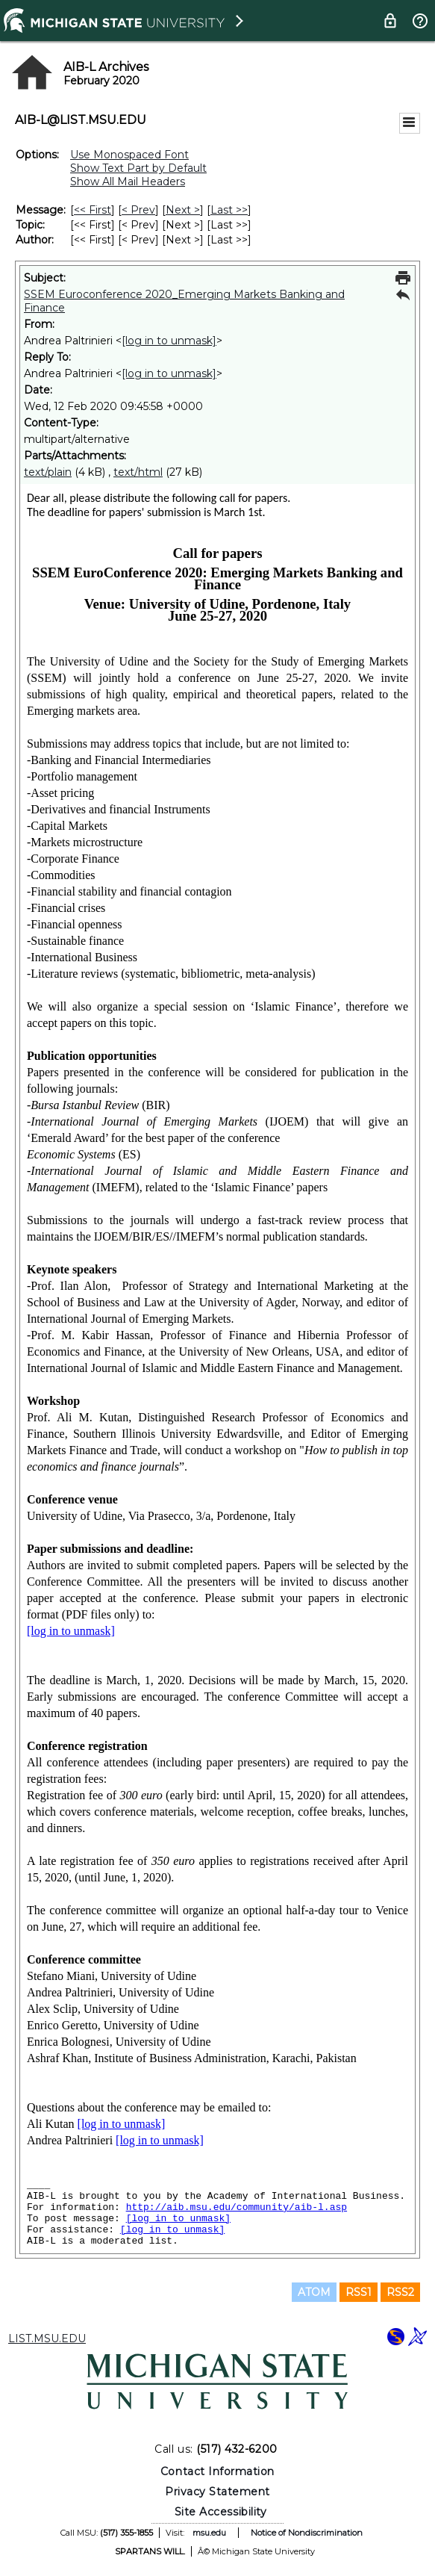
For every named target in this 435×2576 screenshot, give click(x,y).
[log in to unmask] (169, 340)
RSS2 (400, 2292)
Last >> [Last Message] (229, 210)
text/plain (48, 472)
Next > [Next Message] (183, 210)
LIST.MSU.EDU (47, 2338)
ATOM (314, 2292)
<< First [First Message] (92, 210)
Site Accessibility (221, 2511)
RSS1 (358, 2292)
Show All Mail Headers (127, 181)
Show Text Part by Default (138, 168)
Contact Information (217, 2471)
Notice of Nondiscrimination (307, 2532)
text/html (138, 472)
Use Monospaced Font (129, 154)
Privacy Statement (217, 2491)
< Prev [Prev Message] (138, 210)
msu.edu (209, 2532)
